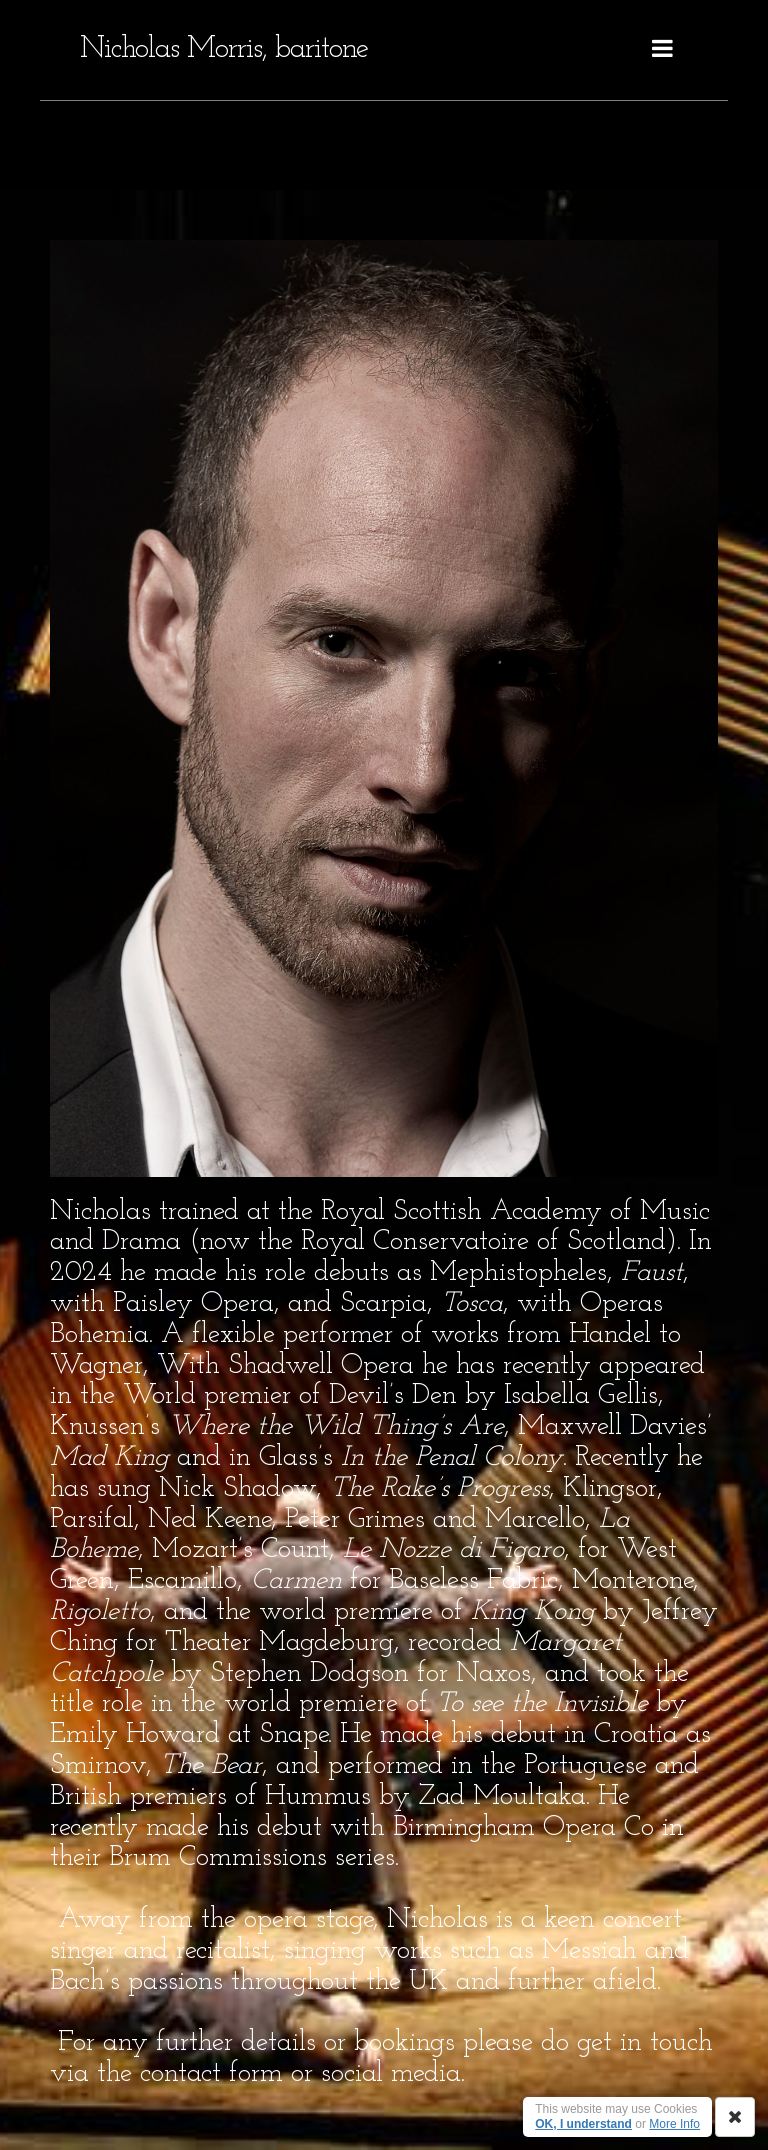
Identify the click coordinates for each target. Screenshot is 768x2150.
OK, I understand (583, 2124)
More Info (674, 2124)
